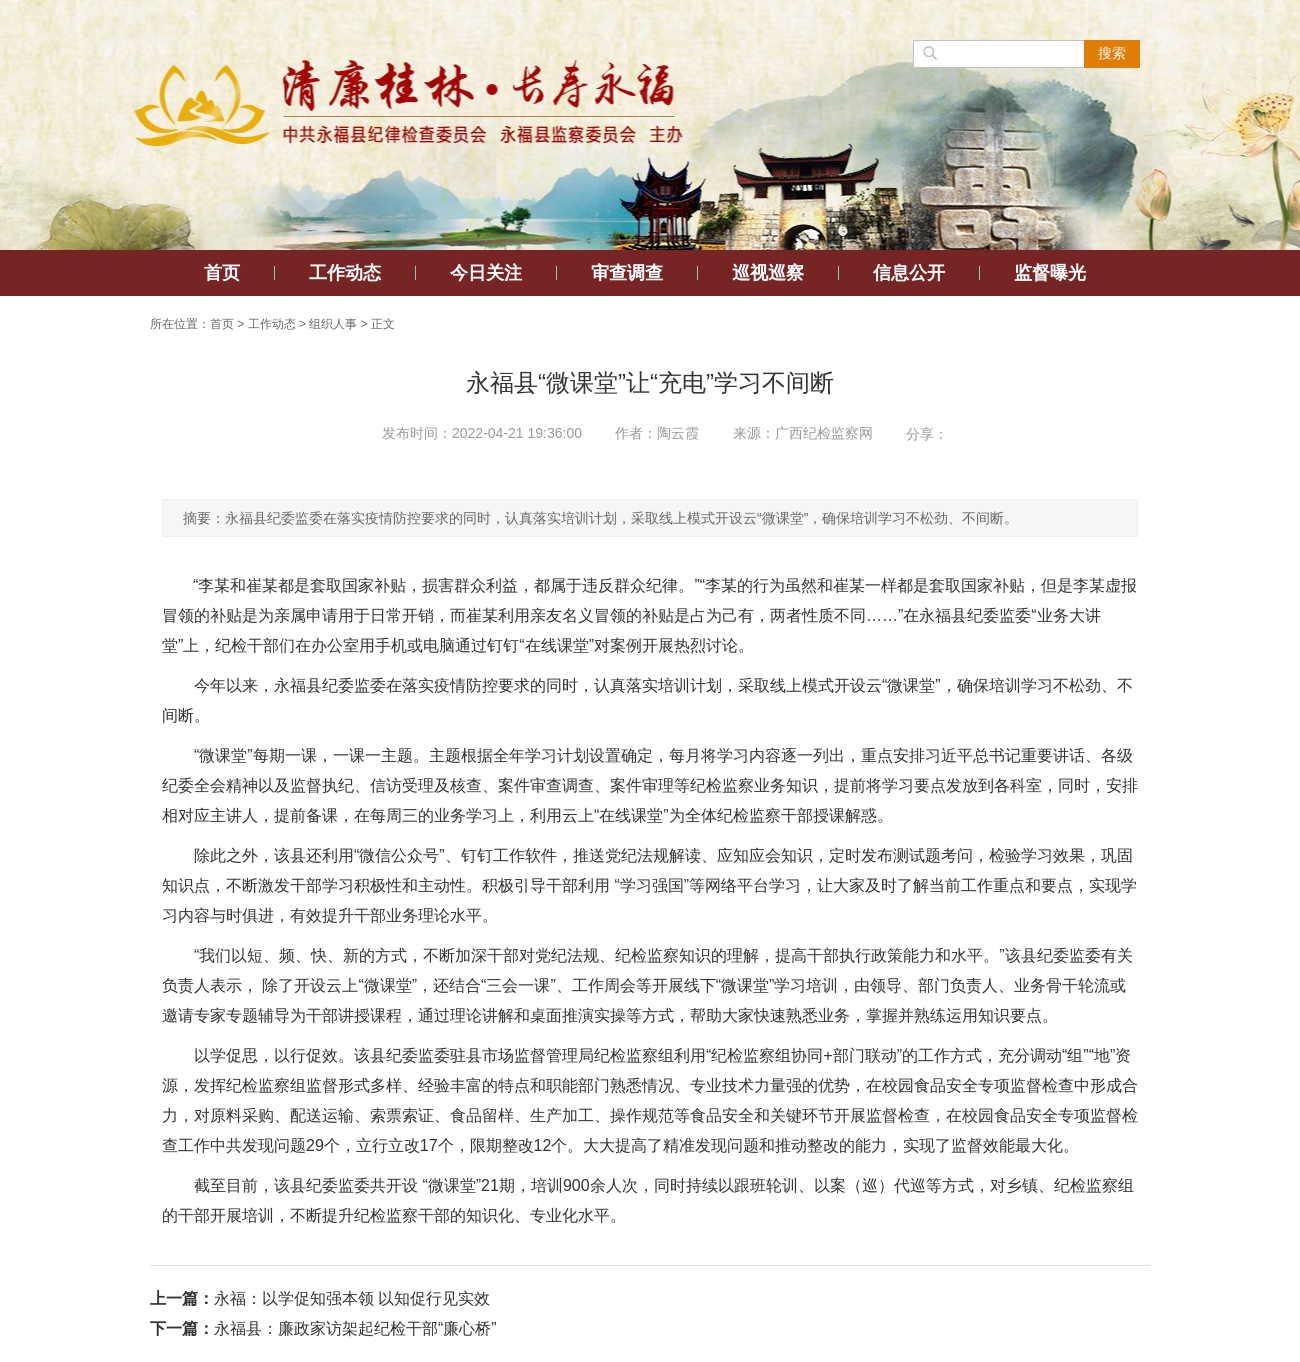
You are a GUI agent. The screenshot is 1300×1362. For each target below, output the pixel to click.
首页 (222, 273)
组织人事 (333, 324)
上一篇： (182, 1298)
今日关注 (486, 273)
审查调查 (627, 273)
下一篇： (182, 1328)
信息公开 (909, 273)
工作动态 (345, 273)
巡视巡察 (768, 273)
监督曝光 (1050, 273)
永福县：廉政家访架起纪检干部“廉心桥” (355, 1328)
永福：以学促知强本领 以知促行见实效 (352, 1298)
